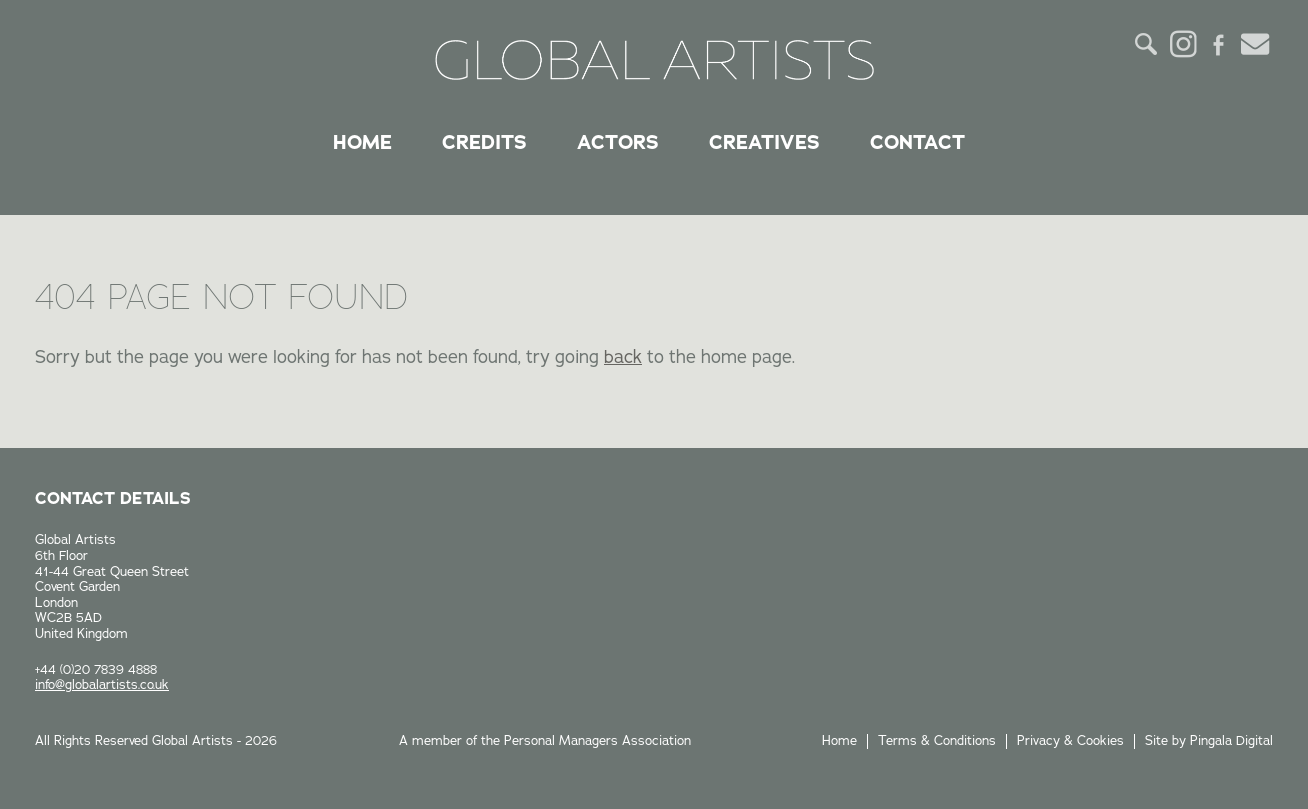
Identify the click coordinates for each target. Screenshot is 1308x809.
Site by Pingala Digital (1209, 741)
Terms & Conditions (937, 741)
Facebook (1219, 44)
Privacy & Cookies (1070, 741)
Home (362, 142)
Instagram (1183, 44)
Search (1147, 44)
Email (1255, 44)
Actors (618, 142)
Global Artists (654, 60)
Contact (917, 142)
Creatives (764, 142)
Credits (484, 142)
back (623, 357)
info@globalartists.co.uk (102, 685)
